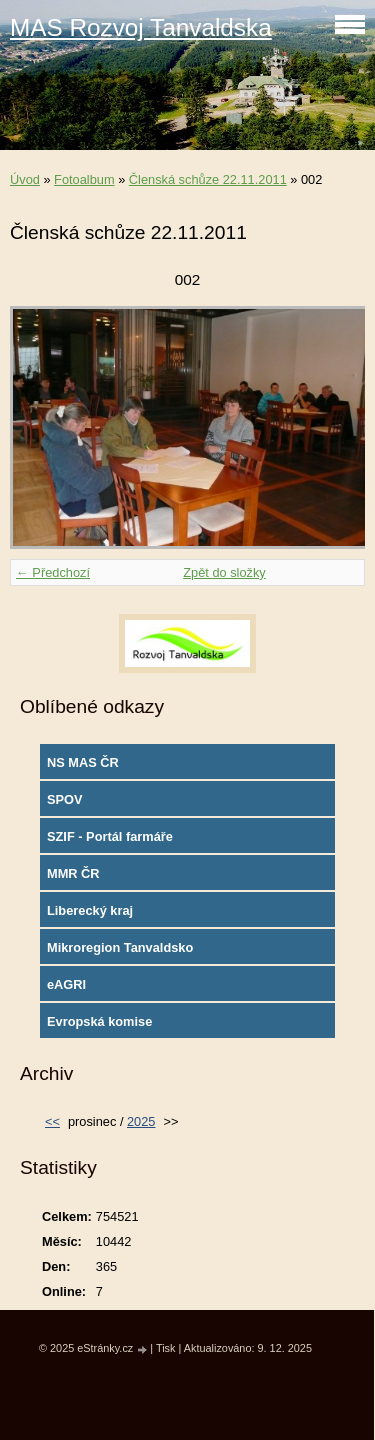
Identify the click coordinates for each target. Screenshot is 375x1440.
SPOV (65, 799)
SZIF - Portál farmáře (110, 836)
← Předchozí (53, 572)
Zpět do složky (224, 572)
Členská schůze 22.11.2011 (208, 179)
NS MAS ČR (83, 762)
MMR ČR (73, 873)
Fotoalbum (84, 179)
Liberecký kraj (90, 910)
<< (52, 1121)
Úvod (25, 179)
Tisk (166, 1348)
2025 (141, 1121)
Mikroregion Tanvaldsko (120, 947)
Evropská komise (99, 1021)
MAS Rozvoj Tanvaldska (141, 27)
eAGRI (66, 984)
